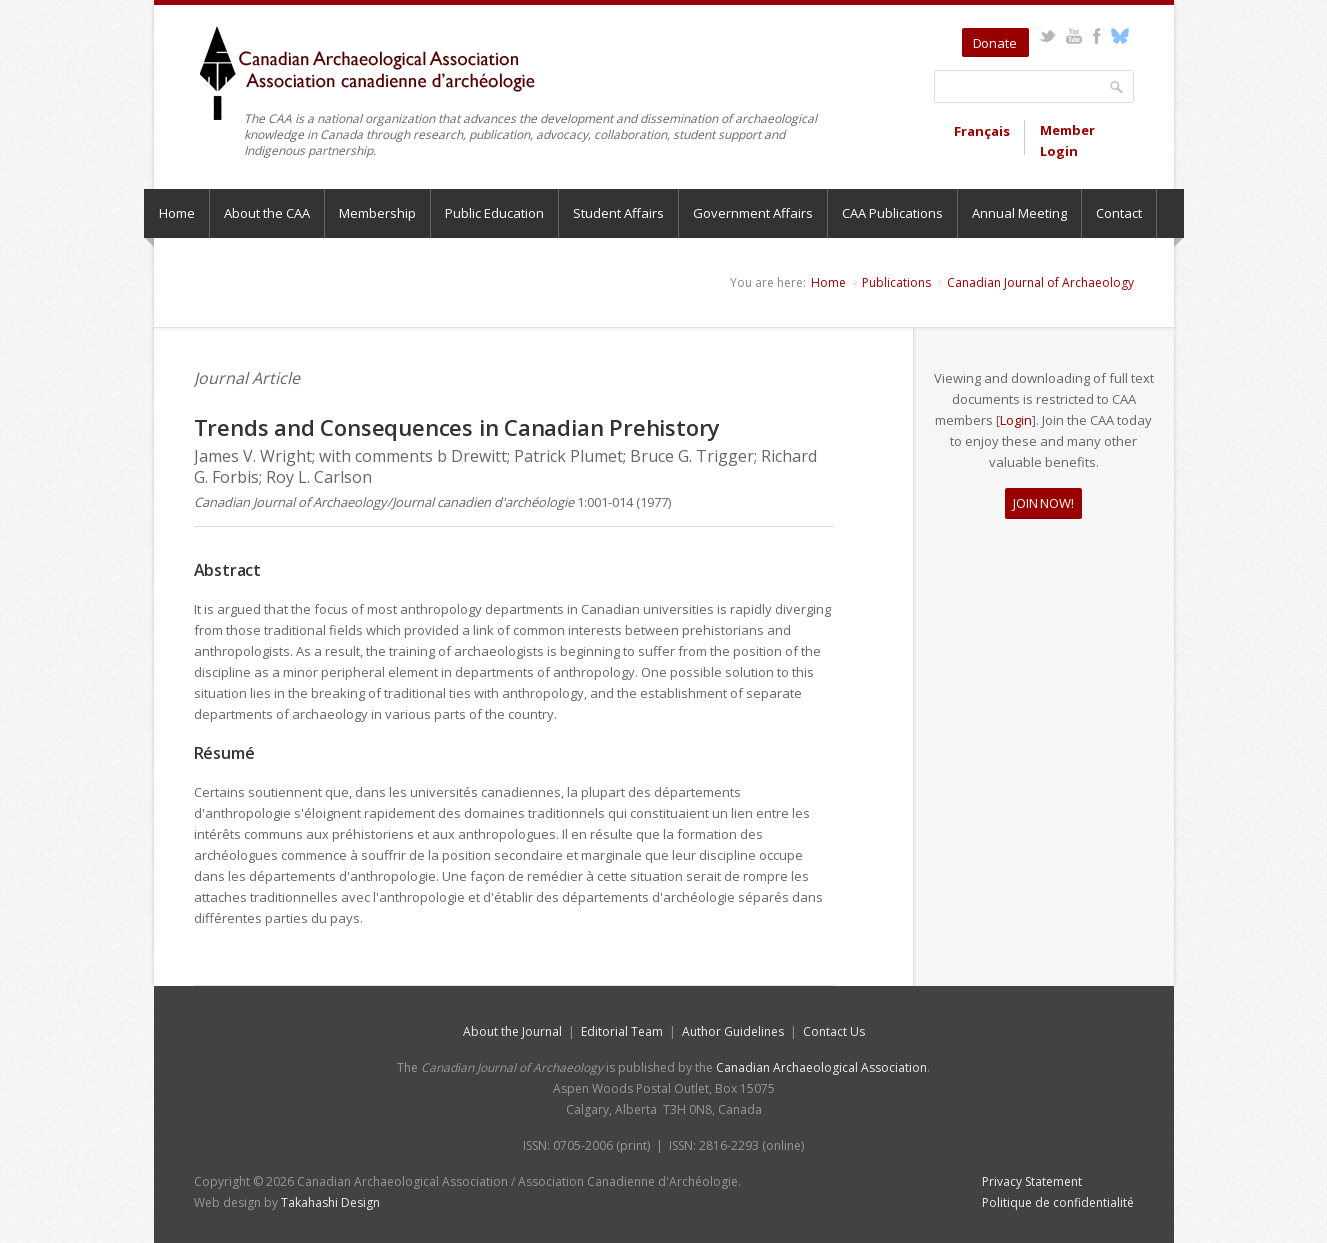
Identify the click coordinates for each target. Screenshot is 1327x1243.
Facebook (1097, 36)
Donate (995, 43)
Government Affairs (753, 213)
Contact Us (834, 1031)
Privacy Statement (1032, 1181)
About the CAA (267, 213)
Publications (896, 282)
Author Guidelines (733, 1031)
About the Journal (512, 1031)
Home (177, 213)
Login (1016, 420)
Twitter (1047, 36)
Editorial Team (622, 1031)
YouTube (1074, 36)
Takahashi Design (330, 1202)
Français (982, 131)
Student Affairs (618, 213)
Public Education (494, 213)
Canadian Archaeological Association (821, 1067)
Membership (377, 213)
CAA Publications (892, 213)
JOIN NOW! (1043, 503)
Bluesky (1120, 36)
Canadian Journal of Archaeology (1040, 282)
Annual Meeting (1019, 213)
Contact (1119, 213)
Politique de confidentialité (1058, 1202)
